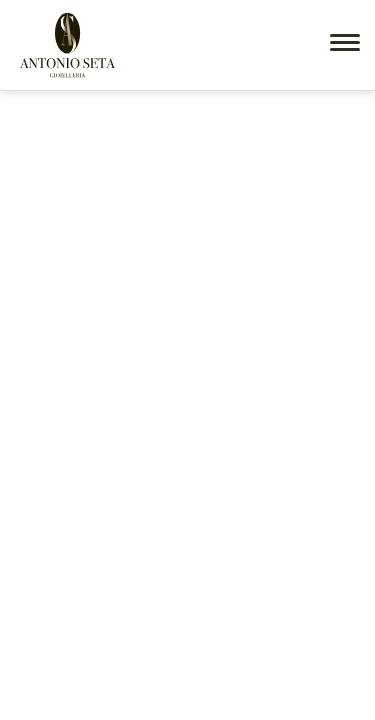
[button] (345, 42)
